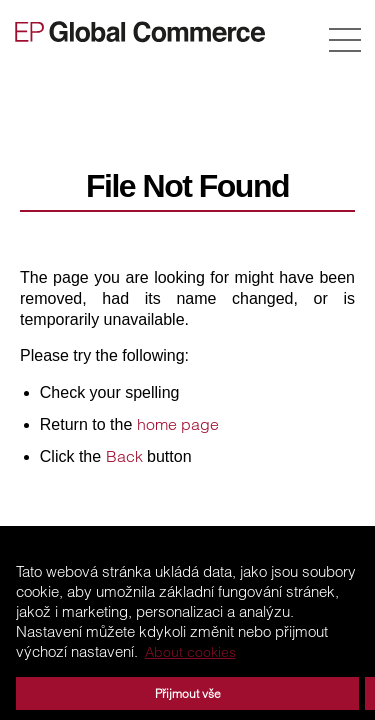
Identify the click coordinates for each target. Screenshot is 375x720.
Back (124, 456)
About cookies (190, 652)
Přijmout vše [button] (188, 693)
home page (178, 424)
